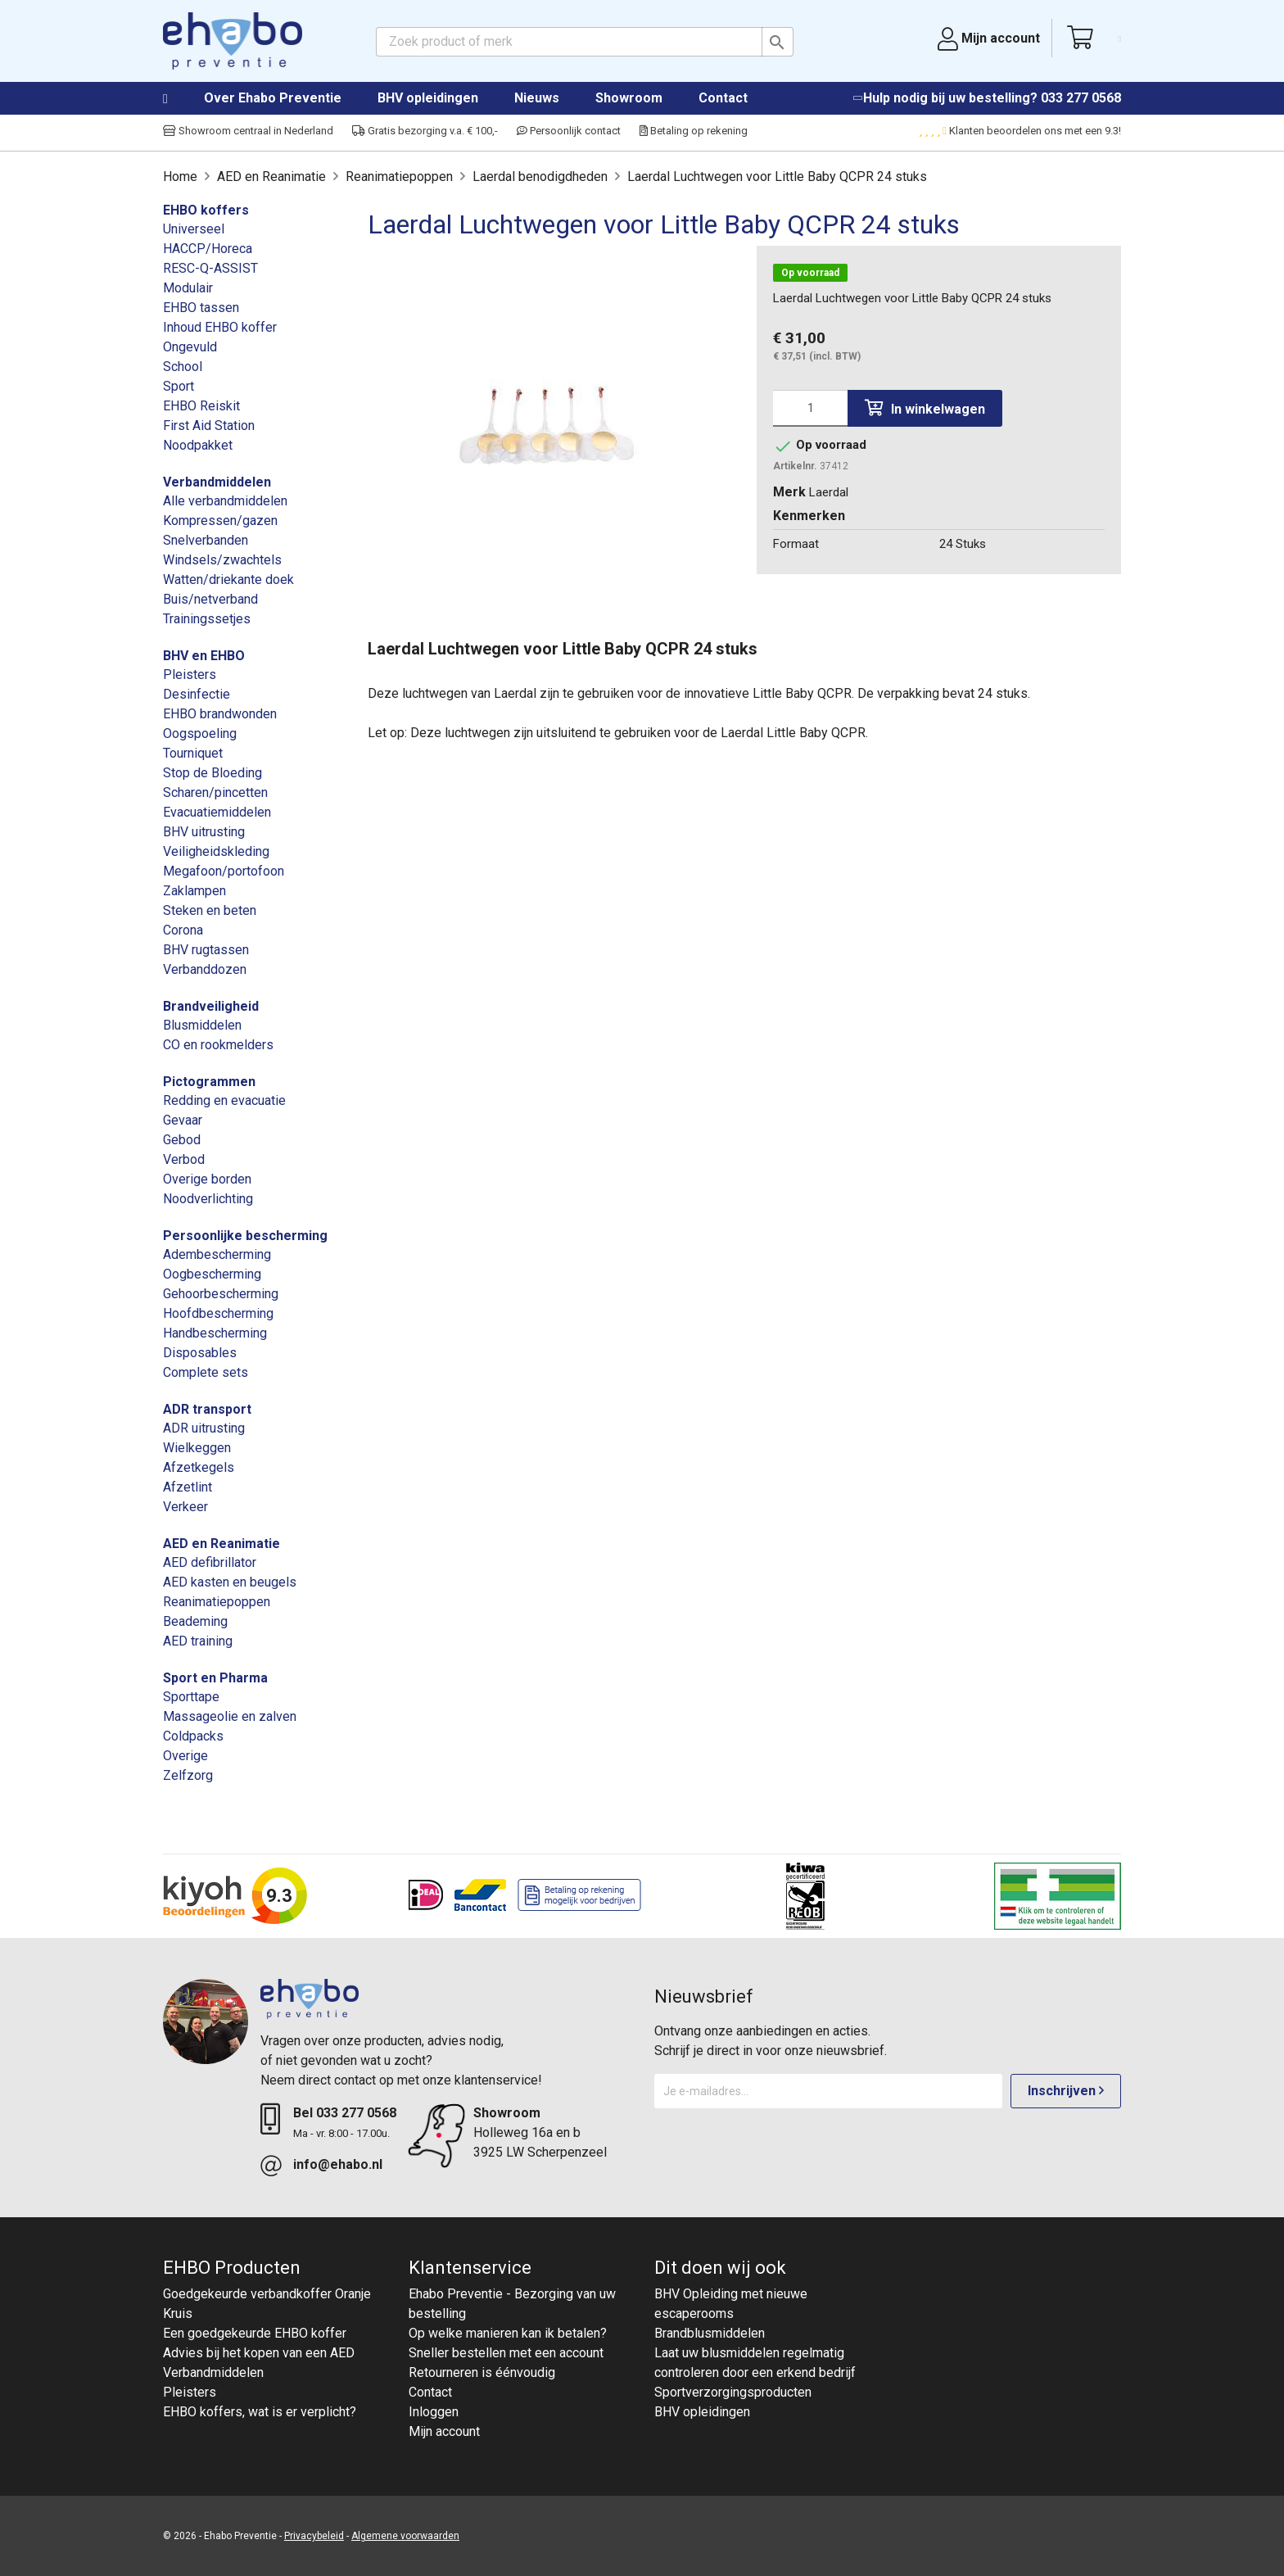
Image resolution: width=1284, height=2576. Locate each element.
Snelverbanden (205, 540)
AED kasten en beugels (229, 1582)
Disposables (200, 1352)
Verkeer (185, 1506)
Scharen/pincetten (215, 792)
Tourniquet (193, 753)
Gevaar (182, 1120)
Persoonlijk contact (569, 130)
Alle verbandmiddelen (225, 501)
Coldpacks (193, 1736)
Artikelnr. (795, 466)
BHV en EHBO (204, 655)
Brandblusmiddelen (709, 2333)
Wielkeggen (197, 1448)
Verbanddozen (204, 969)
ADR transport (207, 1409)
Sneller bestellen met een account (506, 2353)
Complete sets (205, 1372)
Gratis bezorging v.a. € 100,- (425, 130)
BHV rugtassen (206, 950)
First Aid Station (209, 425)
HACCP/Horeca (207, 248)
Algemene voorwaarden (405, 2536)
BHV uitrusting (204, 832)
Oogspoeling (200, 733)
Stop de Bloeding (212, 773)
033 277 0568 (1081, 98)
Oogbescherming (212, 1274)
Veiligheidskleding (216, 851)
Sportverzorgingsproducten (733, 2392)
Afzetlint (187, 1487)
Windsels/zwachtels (222, 560)
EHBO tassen (201, 307)
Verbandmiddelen (217, 482)
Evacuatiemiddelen (217, 812)
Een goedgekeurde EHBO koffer (254, 2333)
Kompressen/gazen (220, 520)
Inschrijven (1066, 2090)
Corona (183, 930)
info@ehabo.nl (337, 2164)
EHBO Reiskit (201, 406)
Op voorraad (810, 272)
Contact (723, 98)
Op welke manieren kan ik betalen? (508, 2333)
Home (182, 99)
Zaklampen (194, 891)
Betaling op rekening (694, 130)
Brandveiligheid (211, 1006)
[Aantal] (810, 408)
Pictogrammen (209, 1081)
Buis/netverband (210, 599)
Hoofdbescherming (218, 1313)
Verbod (184, 1159)
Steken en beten (209, 910)
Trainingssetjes (207, 619)
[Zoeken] (584, 42)
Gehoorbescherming (220, 1294)
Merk (789, 492)
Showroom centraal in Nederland (248, 130)
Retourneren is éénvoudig (482, 2372)
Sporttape (191, 1697)
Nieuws (536, 98)
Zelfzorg (188, 1775)
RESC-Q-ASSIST (210, 268)
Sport (178, 386)
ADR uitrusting (204, 1428)
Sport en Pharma (215, 1678)
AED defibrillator (209, 1562)
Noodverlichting (208, 1199)
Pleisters (189, 674)
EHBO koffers (206, 210)
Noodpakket (198, 445)
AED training (198, 1641)
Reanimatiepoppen (216, 1601)
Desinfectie (196, 694)
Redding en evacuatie (224, 1100)
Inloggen (434, 2412)
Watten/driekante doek (228, 579)
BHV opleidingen (428, 98)
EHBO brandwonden (220, 714)
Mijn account (444, 2431)
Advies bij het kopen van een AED (259, 2353)
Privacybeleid (314, 2536)
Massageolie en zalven (229, 1716)
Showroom (628, 98)
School (182, 366)
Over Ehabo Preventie (272, 98)
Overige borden (207, 1179)
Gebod (182, 1140)
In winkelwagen (925, 408)
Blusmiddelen (202, 1025)
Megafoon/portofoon (223, 871)
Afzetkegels (198, 1467)
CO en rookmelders (218, 1045)
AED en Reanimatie (221, 1543)
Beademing (195, 1621)
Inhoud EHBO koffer (220, 327)
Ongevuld (190, 347)
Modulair (188, 288)
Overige (185, 1755)
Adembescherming (217, 1254)
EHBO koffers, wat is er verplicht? (259, 2412)
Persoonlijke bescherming (245, 1235)
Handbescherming (215, 1333)
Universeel (193, 229)
